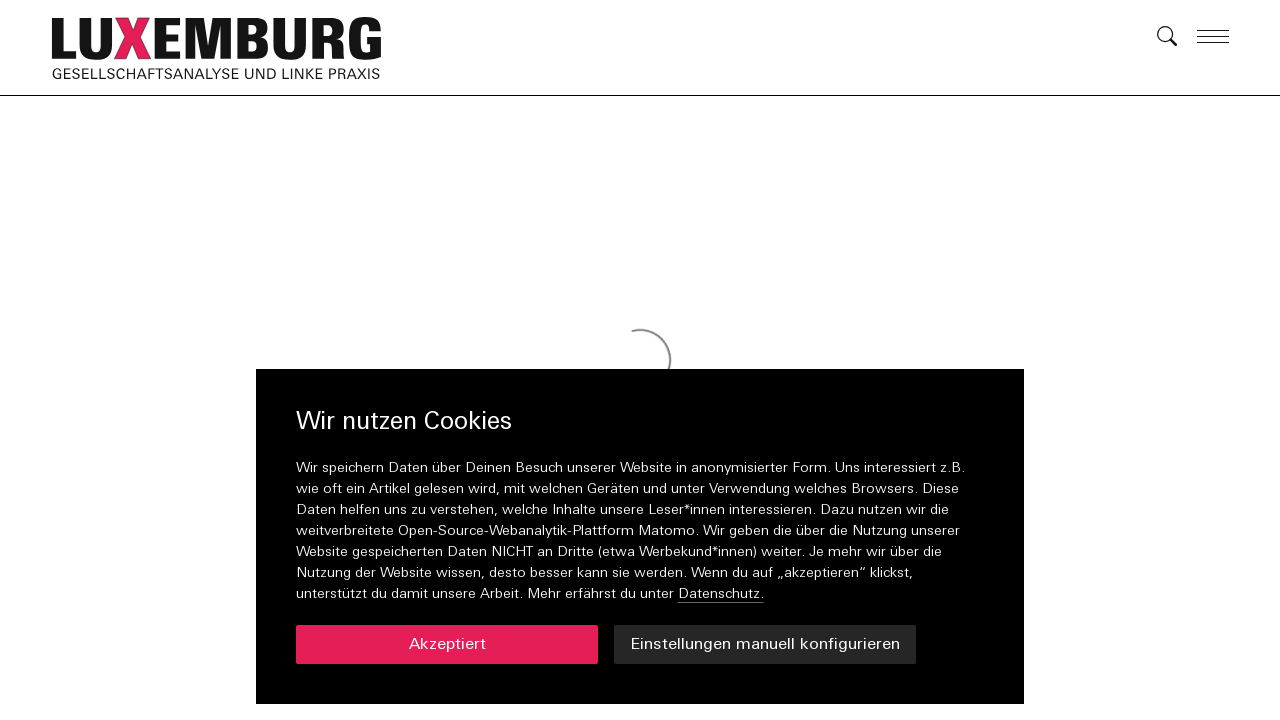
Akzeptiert (447, 645)
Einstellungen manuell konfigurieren (765, 645)
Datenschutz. (721, 594)
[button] (227, 48)
